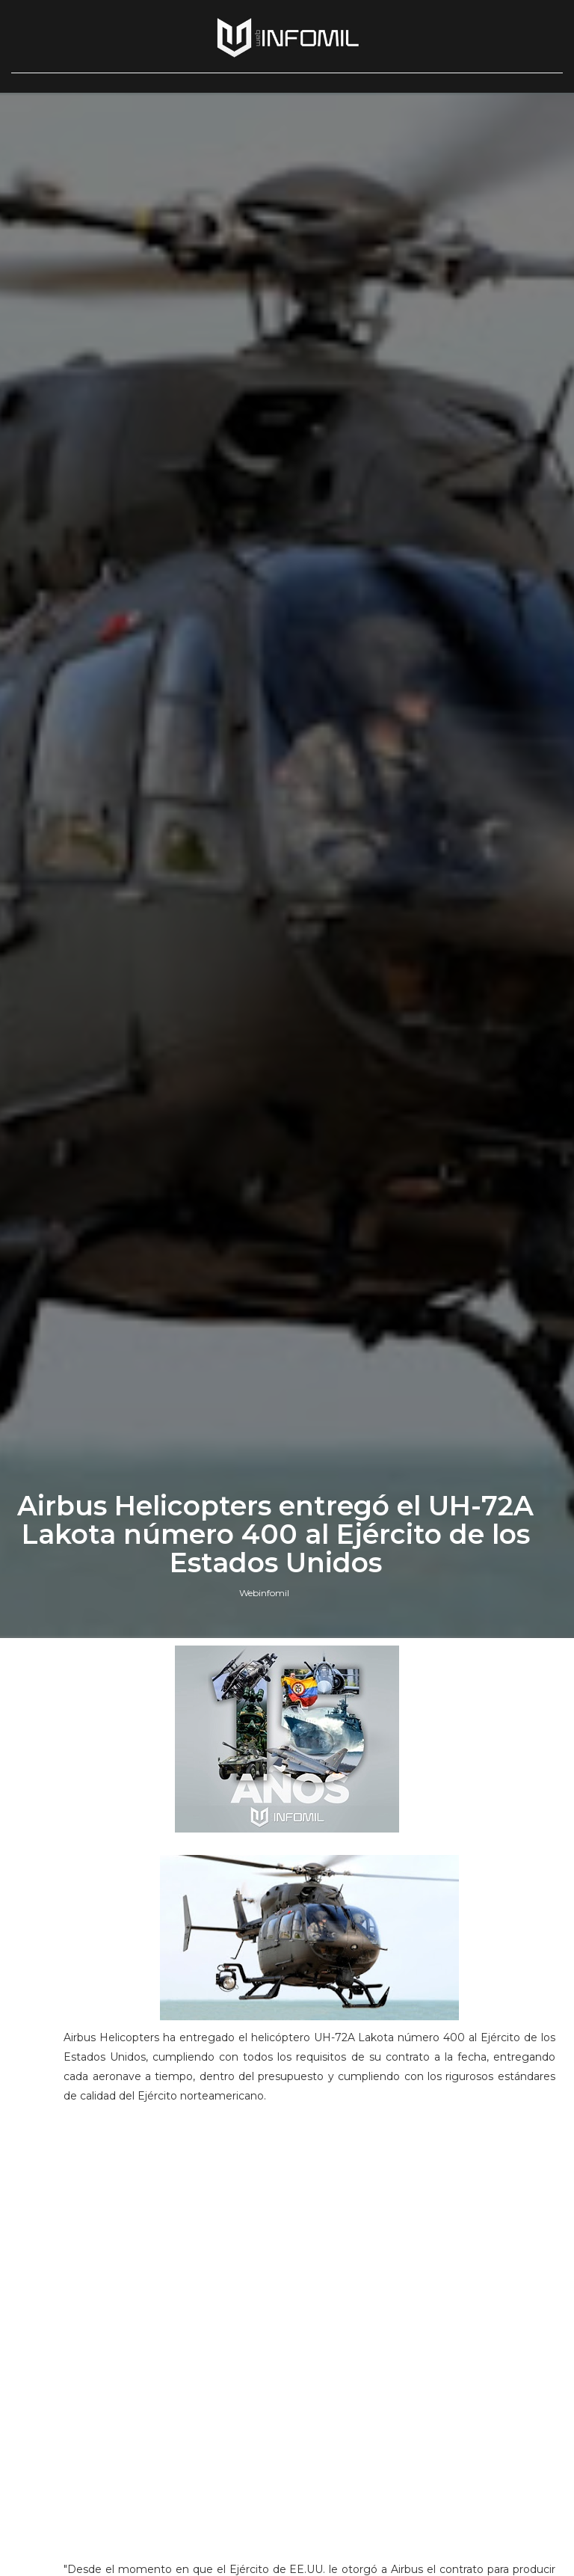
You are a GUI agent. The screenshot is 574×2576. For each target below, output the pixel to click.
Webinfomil (264, 1592)
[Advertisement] (309, 2218)
